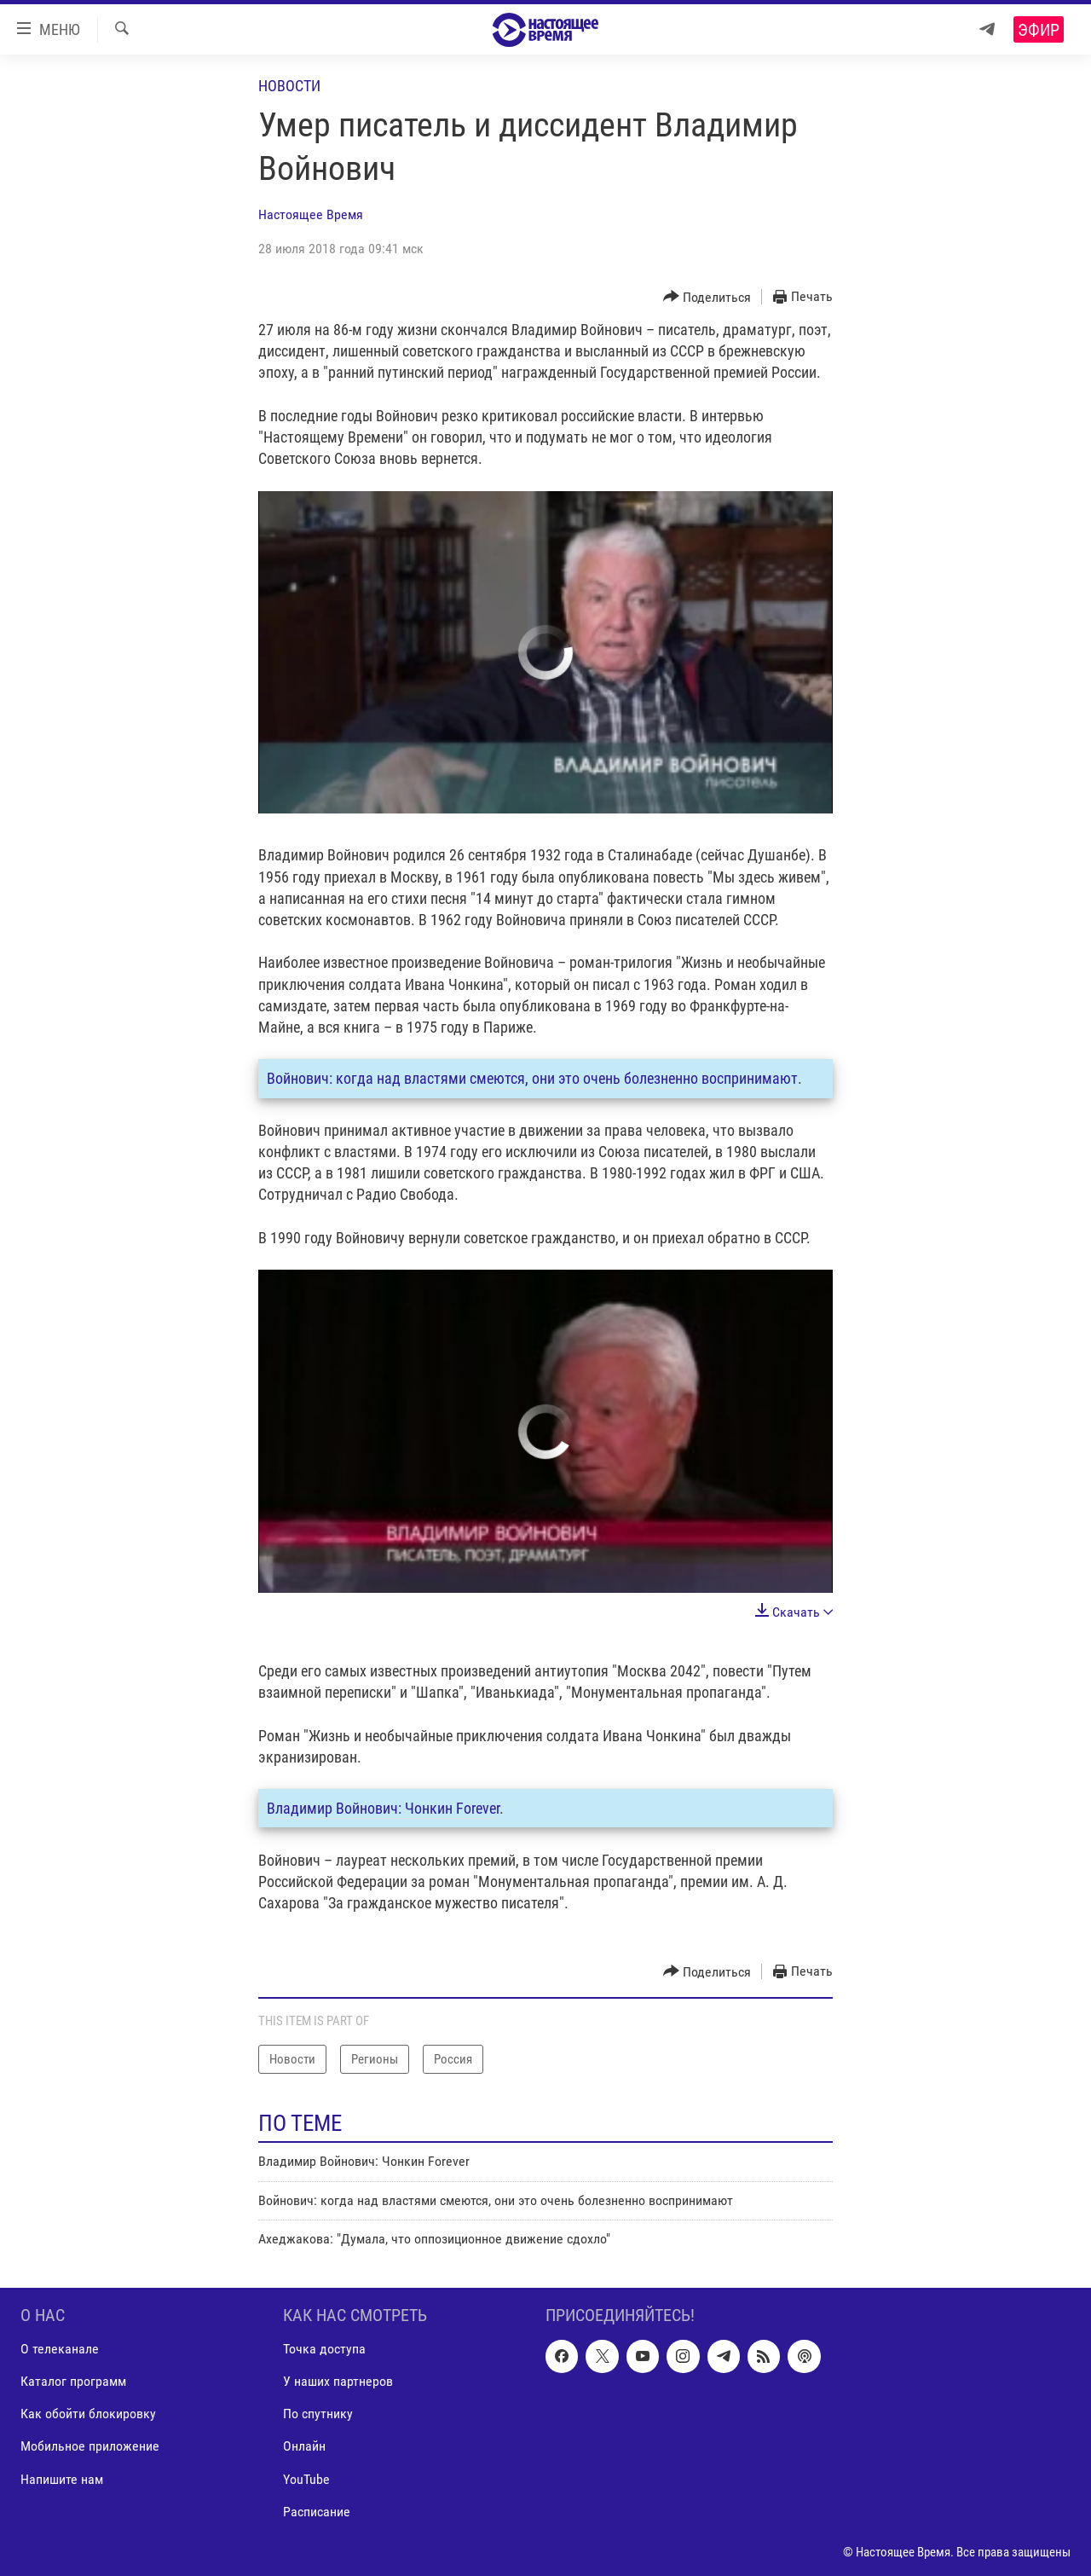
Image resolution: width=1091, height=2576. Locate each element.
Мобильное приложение (89, 2446)
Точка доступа (324, 2349)
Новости (289, 86)
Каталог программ (73, 2381)
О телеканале (59, 2349)
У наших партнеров (338, 2381)
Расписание (316, 2511)
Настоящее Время (310, 214)
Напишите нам (61, 2478)
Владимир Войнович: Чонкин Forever (383, 1808)
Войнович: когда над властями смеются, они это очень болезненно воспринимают (532, 1078)
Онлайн (304, 2446)
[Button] (707, 297)
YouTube (306, 2478)
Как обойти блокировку (88, 2413)
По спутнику (318, 2413)
